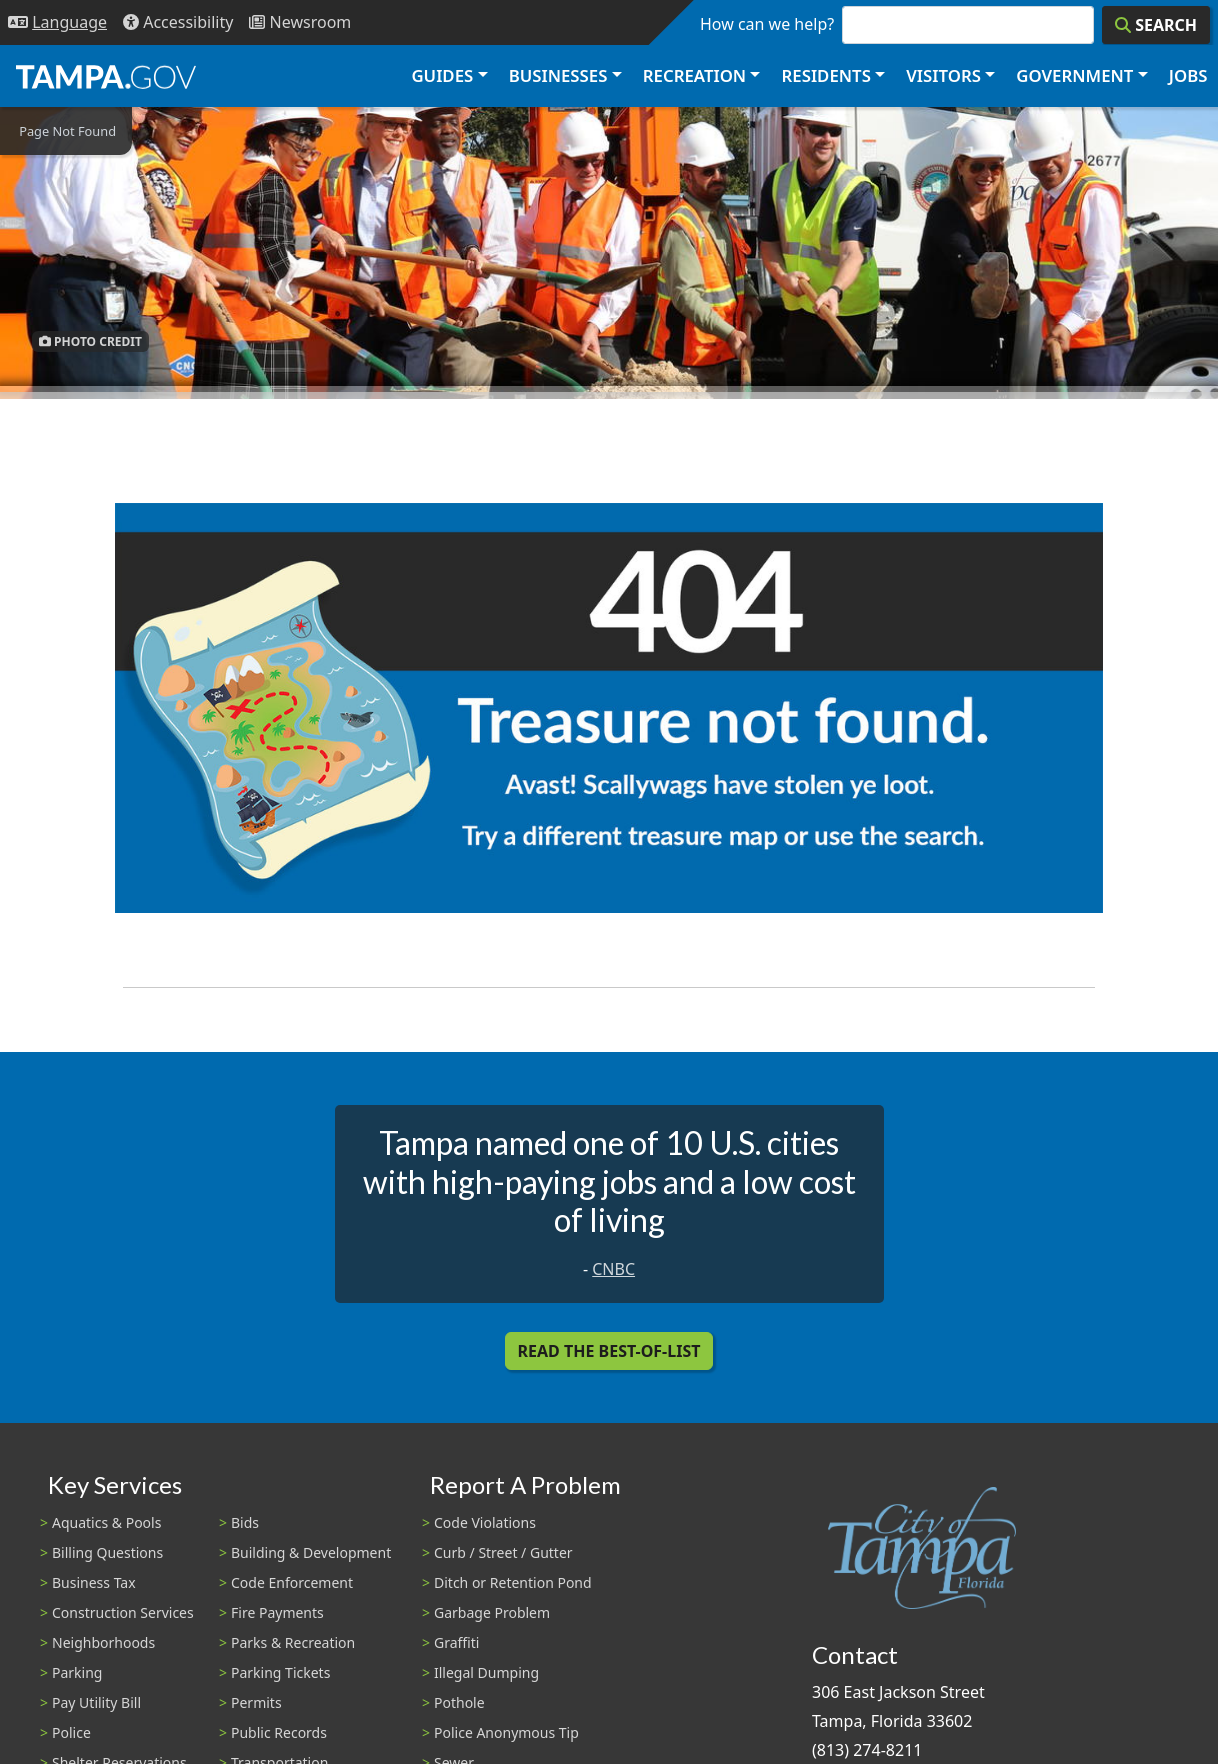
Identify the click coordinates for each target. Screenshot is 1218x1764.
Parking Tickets (280, 1672)
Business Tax (94, 1582)
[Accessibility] (178, 22)
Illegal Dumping (486, 1672)
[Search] (1156, 25)
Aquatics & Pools (106, 1522)
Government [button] (1074, 75)
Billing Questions (107, 1552)
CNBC (613, 1269)
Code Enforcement (292, 1582)
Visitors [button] (943, 75)
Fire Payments (277, 1612)
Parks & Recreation (293, 1642)
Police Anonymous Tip (506, 1732)
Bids (245, 1522)
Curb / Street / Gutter (503, 1552)
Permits (256, 1702)
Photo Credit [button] (90, 341)
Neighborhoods (103, 1642)
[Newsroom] (300, 22)
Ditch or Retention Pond (513, 1582)
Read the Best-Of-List (609, 1351)
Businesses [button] (558, 75)
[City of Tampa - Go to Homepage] (106, 76)
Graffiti (456, 1642)
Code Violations (485, 1522)
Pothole (459, 1702)
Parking (77, 1672)
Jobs (1188, 75)
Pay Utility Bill (96, 1702)
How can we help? (767, 24)
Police (71, 1732)
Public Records (279, 1732)
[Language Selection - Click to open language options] (57, 22)
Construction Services (123, 1612)
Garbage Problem (492, 1612)
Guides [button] (442, 75)
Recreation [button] (694, 75)
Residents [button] (826, 75)
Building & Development (311, 1552)
